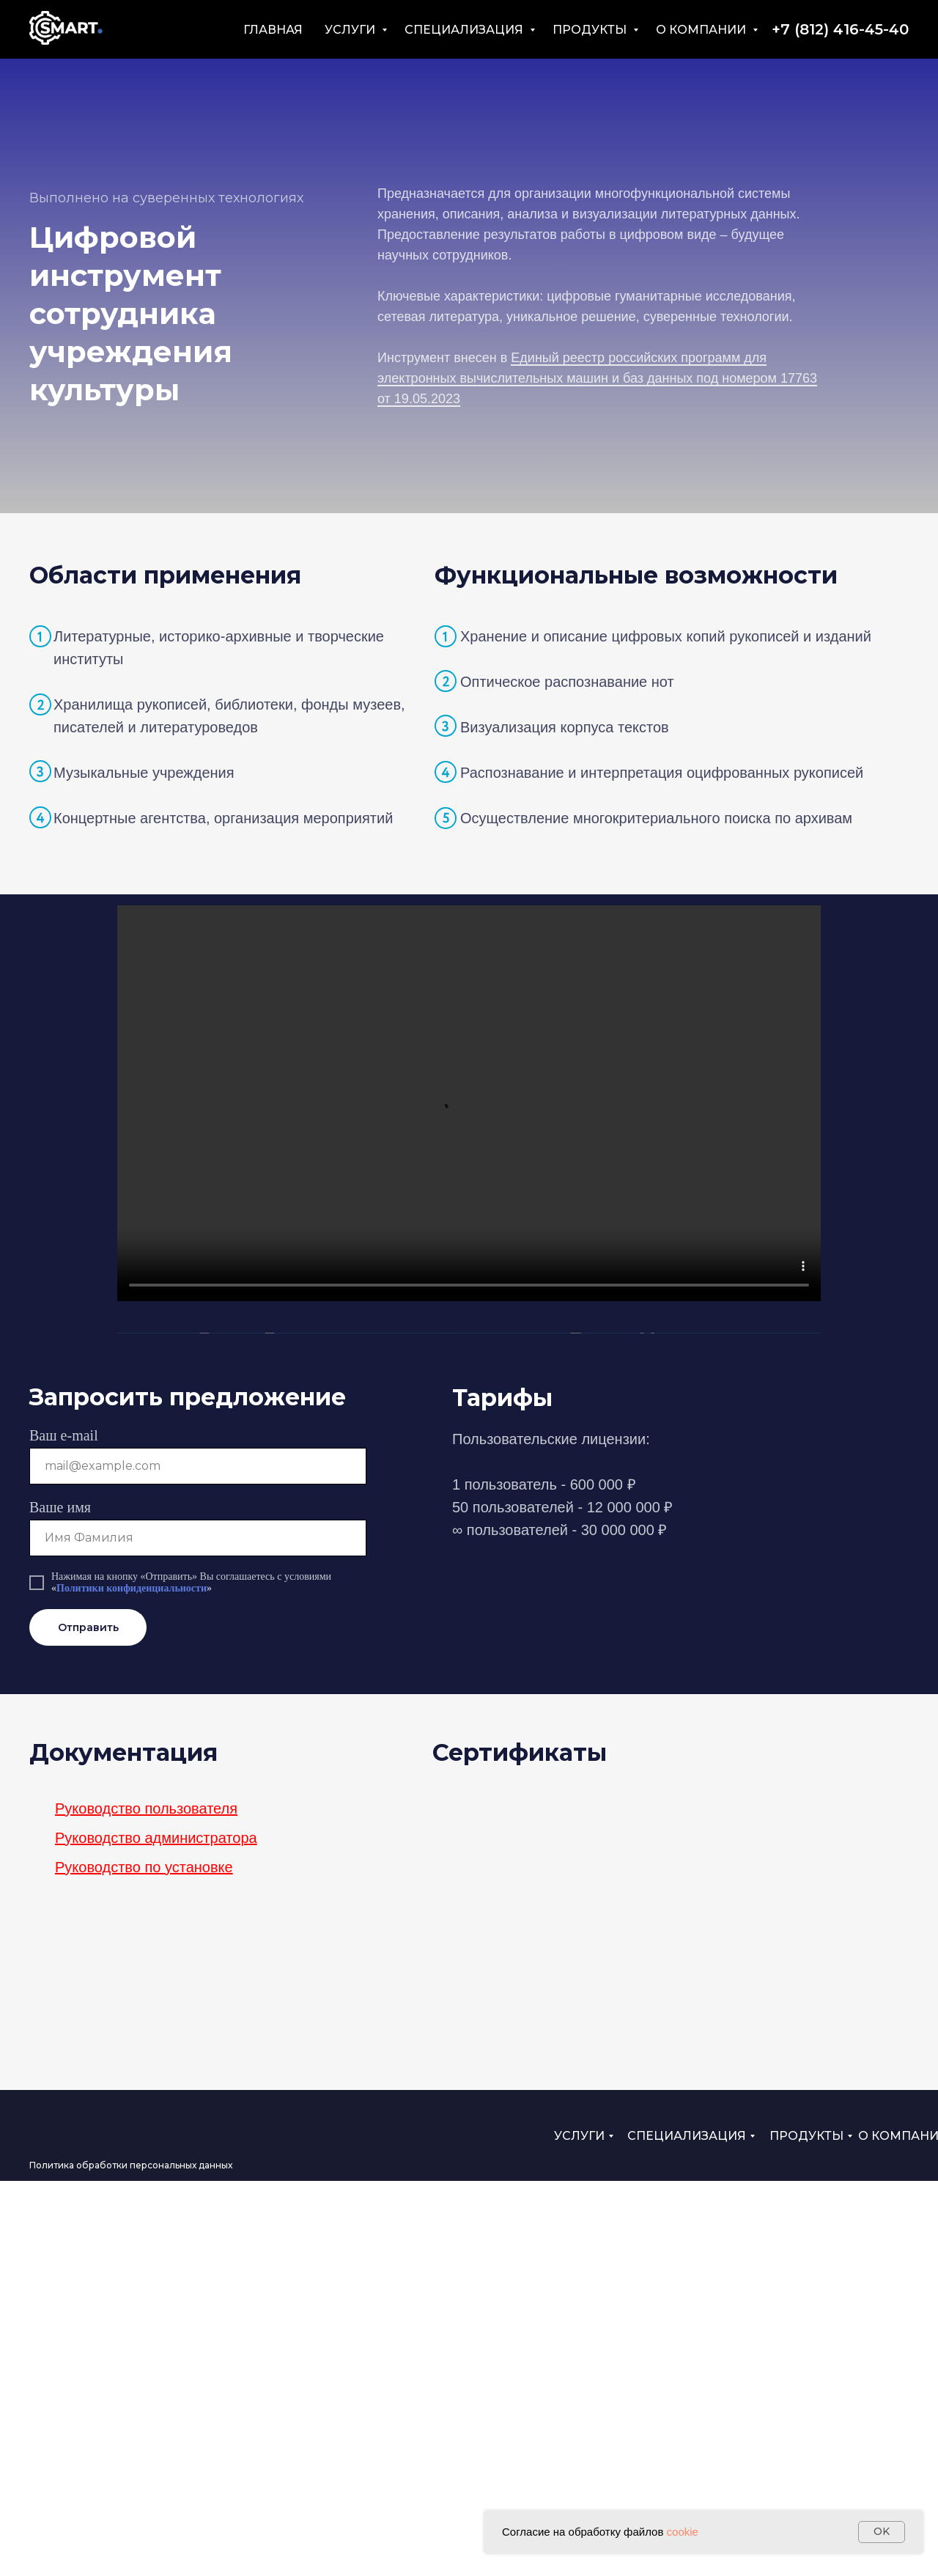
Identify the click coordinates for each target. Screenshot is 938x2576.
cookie (682, 2531)
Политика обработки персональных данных (130, 2560)
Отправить (88, 2022)
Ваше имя (60, 1902)
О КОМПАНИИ (702, 30)
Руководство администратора (156, 2233)
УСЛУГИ (351, 30)
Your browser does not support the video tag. (469, 1103)
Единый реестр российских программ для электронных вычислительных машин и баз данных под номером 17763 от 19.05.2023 (597, 378)
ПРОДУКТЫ (591, 30)
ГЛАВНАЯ (273, 30)
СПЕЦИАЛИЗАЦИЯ (465, 30)
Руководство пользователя (146, 2204)
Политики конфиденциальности (131, 1983)
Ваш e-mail (63, 1830)
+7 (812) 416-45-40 (840, 29)
